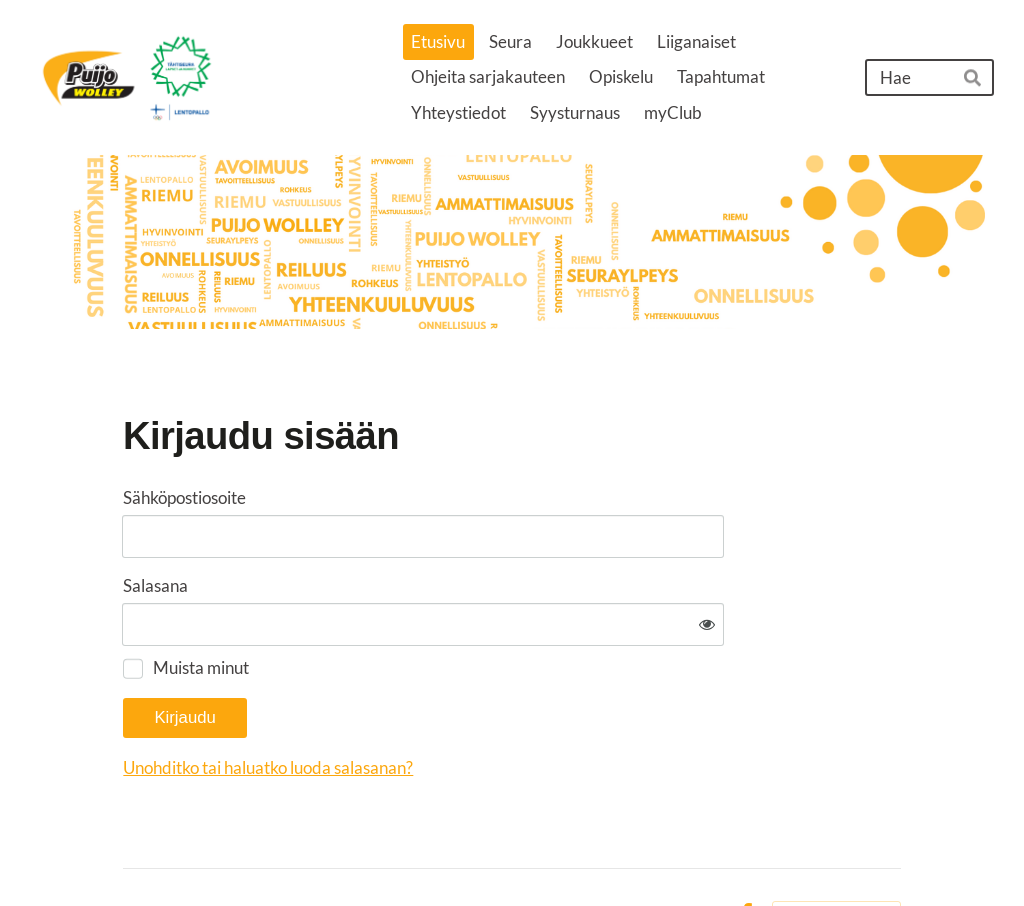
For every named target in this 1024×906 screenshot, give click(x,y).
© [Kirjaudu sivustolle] (131, 853)
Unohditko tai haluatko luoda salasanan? (469, 706)
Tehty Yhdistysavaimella (836, 853)
